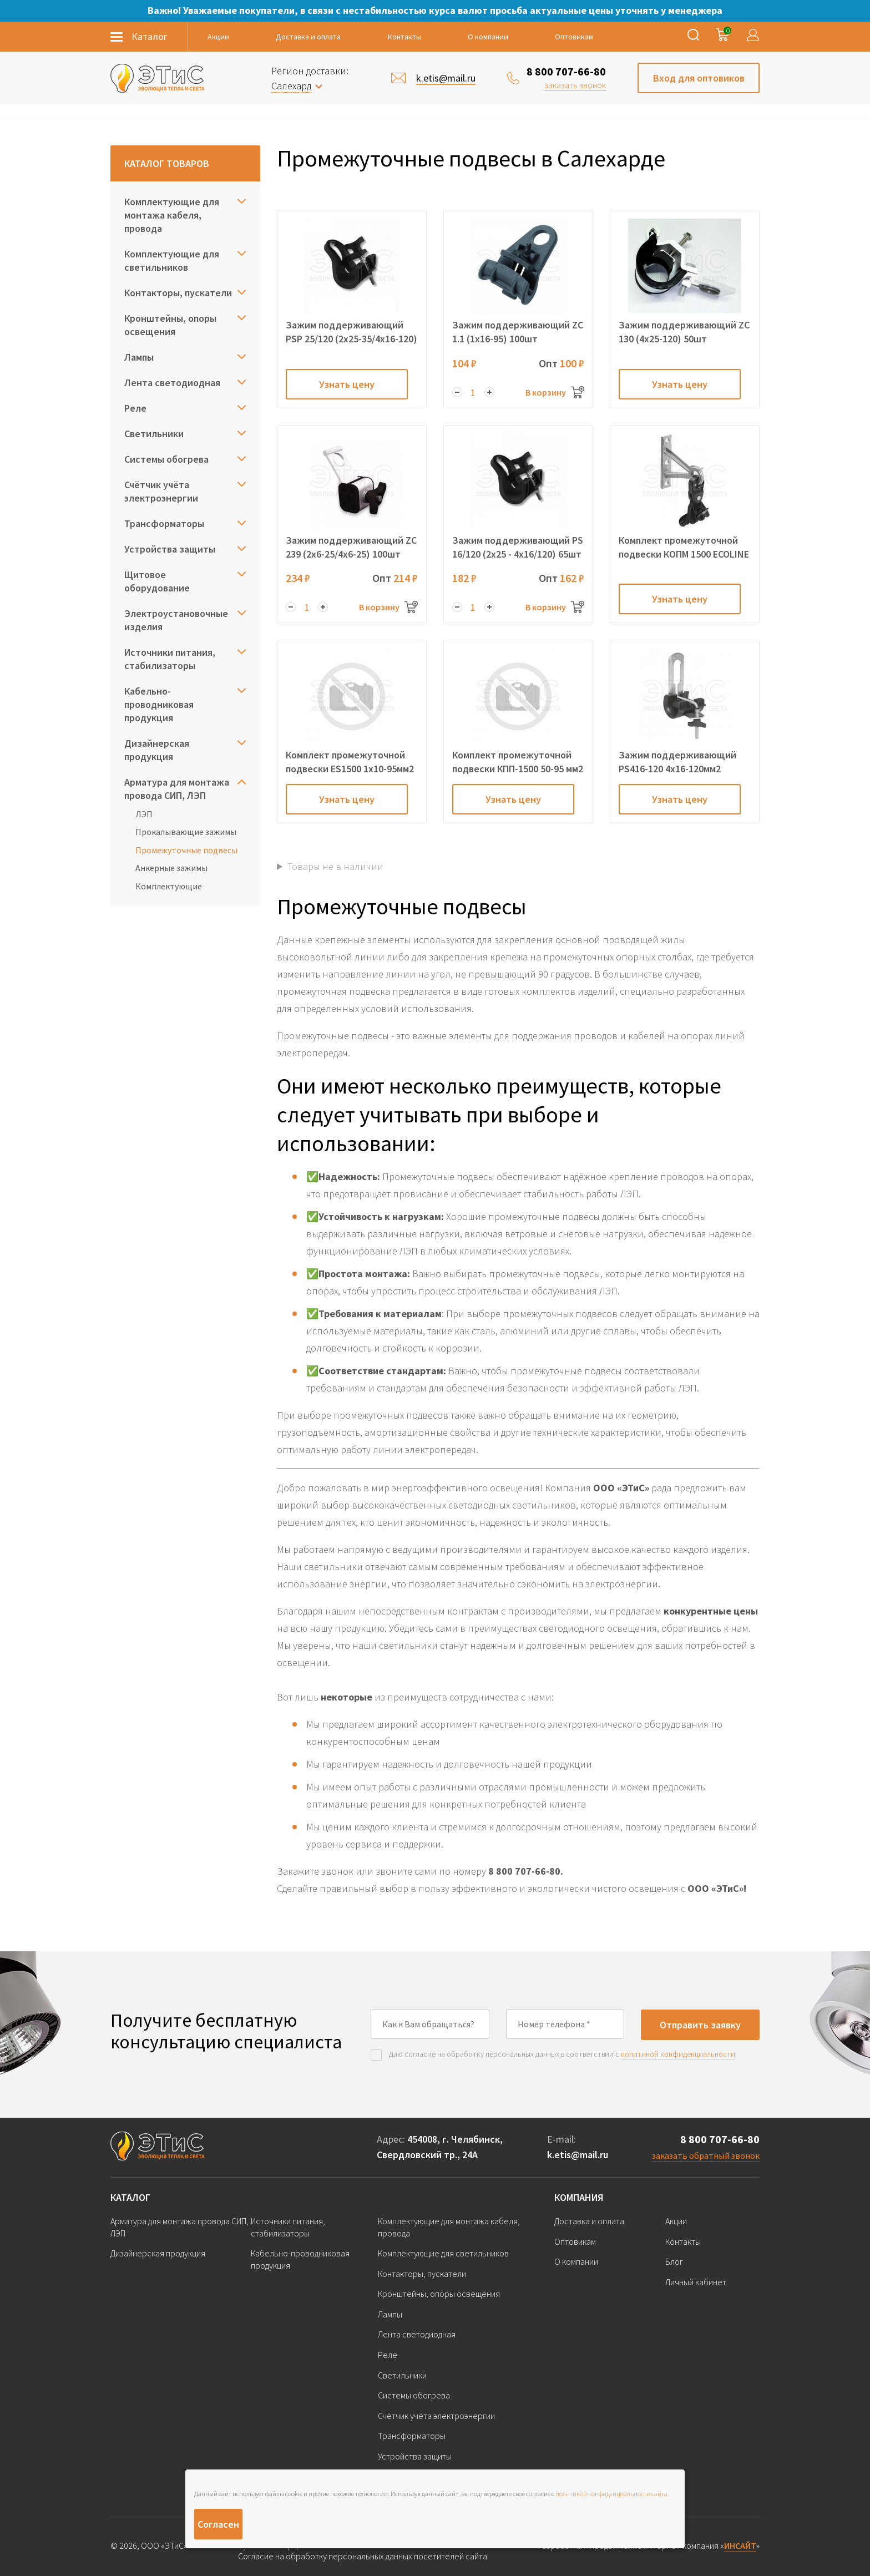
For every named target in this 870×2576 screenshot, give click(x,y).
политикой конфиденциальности (678, 2054)
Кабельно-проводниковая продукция (159, 704)
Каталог (130, 2197)
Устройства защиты (169, 549)
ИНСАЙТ (740, 2545)
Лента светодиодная (172, 382)
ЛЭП (144, 813)
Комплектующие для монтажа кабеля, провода (171, 215)
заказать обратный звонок (706, 2155)
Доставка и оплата (308, 37)
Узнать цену (347, 384)
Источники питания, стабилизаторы (169, 659)
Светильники (154, 433)
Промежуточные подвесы (186, 850)
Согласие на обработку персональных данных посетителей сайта (362, 2556)
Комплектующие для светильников (171, 260)
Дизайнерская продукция (156, 750)
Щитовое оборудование (157, 581)
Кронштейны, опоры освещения (170, 325)
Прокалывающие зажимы (185, 831)
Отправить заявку (700, 2024)
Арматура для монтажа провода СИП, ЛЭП (176, 789)
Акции (218, 37)
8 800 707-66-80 (566, 71)
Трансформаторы (164, 523)
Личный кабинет (695, 2281)
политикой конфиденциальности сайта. (612, 2493)
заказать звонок (575, 84)
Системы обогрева (166, 459)
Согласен (218, 2524)
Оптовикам (574, 37)
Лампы (139, 357)
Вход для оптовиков (699, 78)
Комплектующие (168, 886)
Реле (135, 408)
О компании (488, 37)
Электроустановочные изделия (176, 620)
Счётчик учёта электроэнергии (161, 491)
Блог (674, 2261)
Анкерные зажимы (171, 867)
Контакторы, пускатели (178, 292)
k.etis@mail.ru (577, 2154)
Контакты (404, 37)
